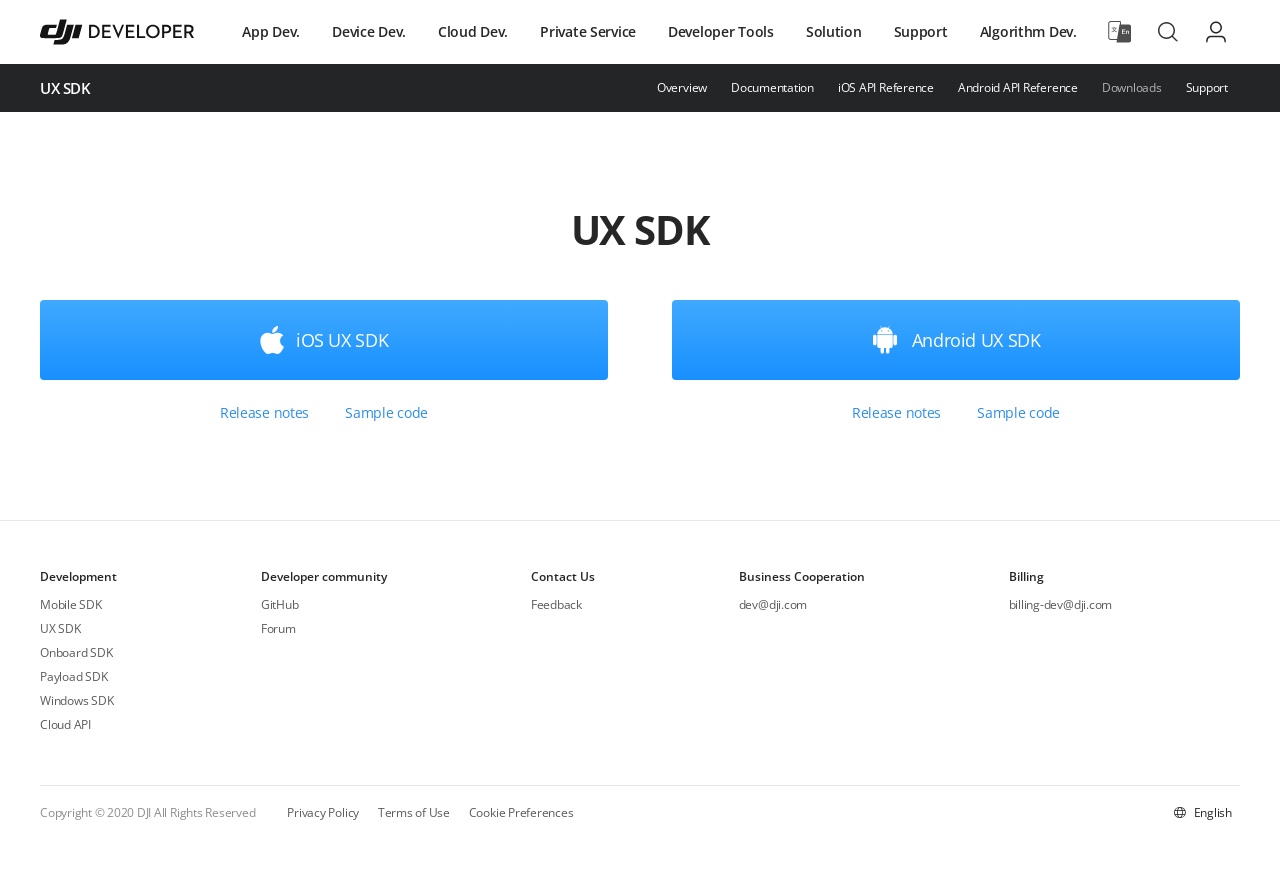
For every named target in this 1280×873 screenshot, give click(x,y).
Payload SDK (73, 676)
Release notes (264, 412)
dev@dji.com (773, 604)
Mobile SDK (71, 604)
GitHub (280, 604)
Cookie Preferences (521, 812)
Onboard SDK (76, 652)
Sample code (386, 412)
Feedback (556, 604)
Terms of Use (414, 812)
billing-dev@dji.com (1060, 604)
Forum (278, 628)
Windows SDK (76, 700)
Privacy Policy (323, 812)
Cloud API (65, 724)
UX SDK (60, 628)
